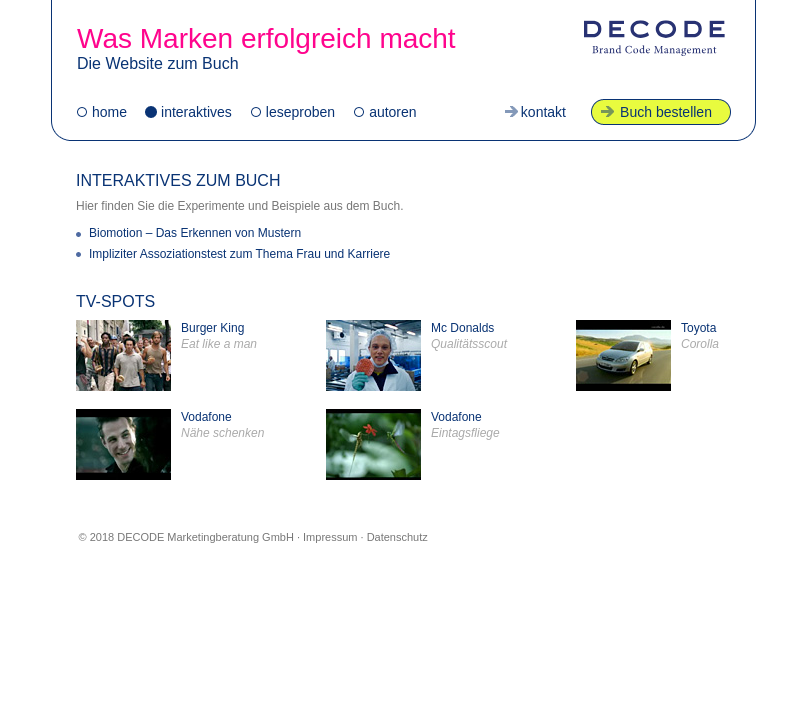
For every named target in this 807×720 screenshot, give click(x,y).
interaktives (196, 112)
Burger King (166, 355)
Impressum (330, 537)
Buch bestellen (666, 112)
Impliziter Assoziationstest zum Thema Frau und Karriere (239, 254)
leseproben (300, 112)
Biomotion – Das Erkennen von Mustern (195, 233)
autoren (392, 112)
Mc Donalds (416, 355)
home (109, 112)
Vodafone (170, 444)
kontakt (543, 112)
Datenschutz (397, 537)
